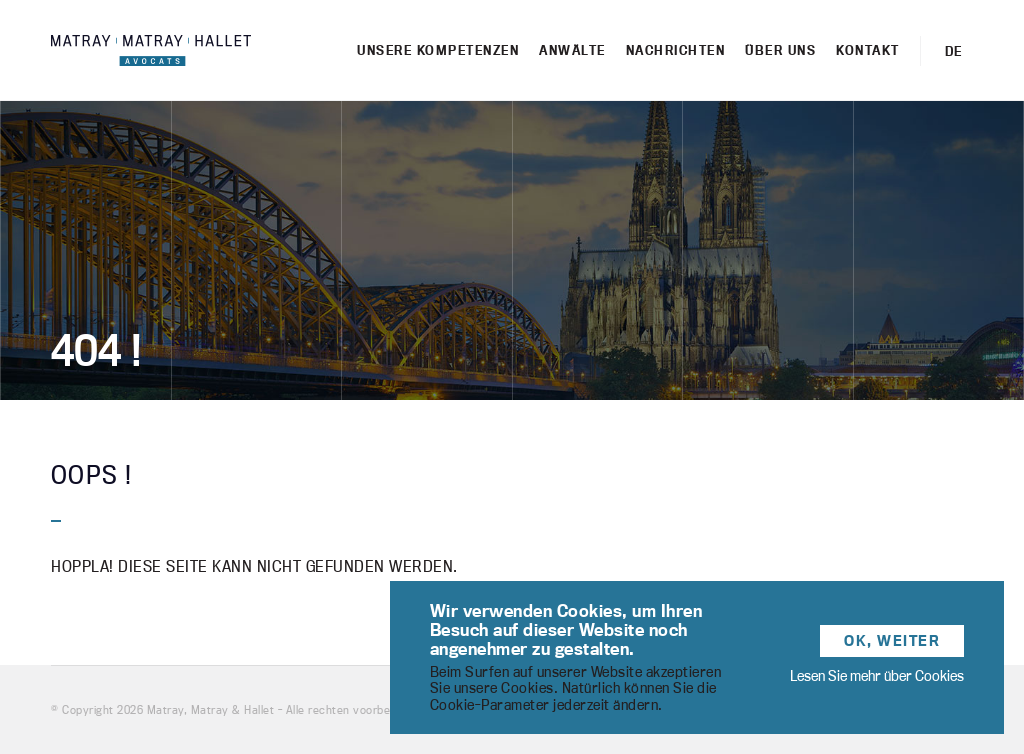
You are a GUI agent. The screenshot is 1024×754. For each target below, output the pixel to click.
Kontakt (868, 50)
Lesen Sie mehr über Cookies (877, 675)
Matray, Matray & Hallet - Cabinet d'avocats (151, 50)
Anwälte (572, 50)
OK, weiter (892, 640)
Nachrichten (676, 50)
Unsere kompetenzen (438, 50)
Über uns (780, 50)
